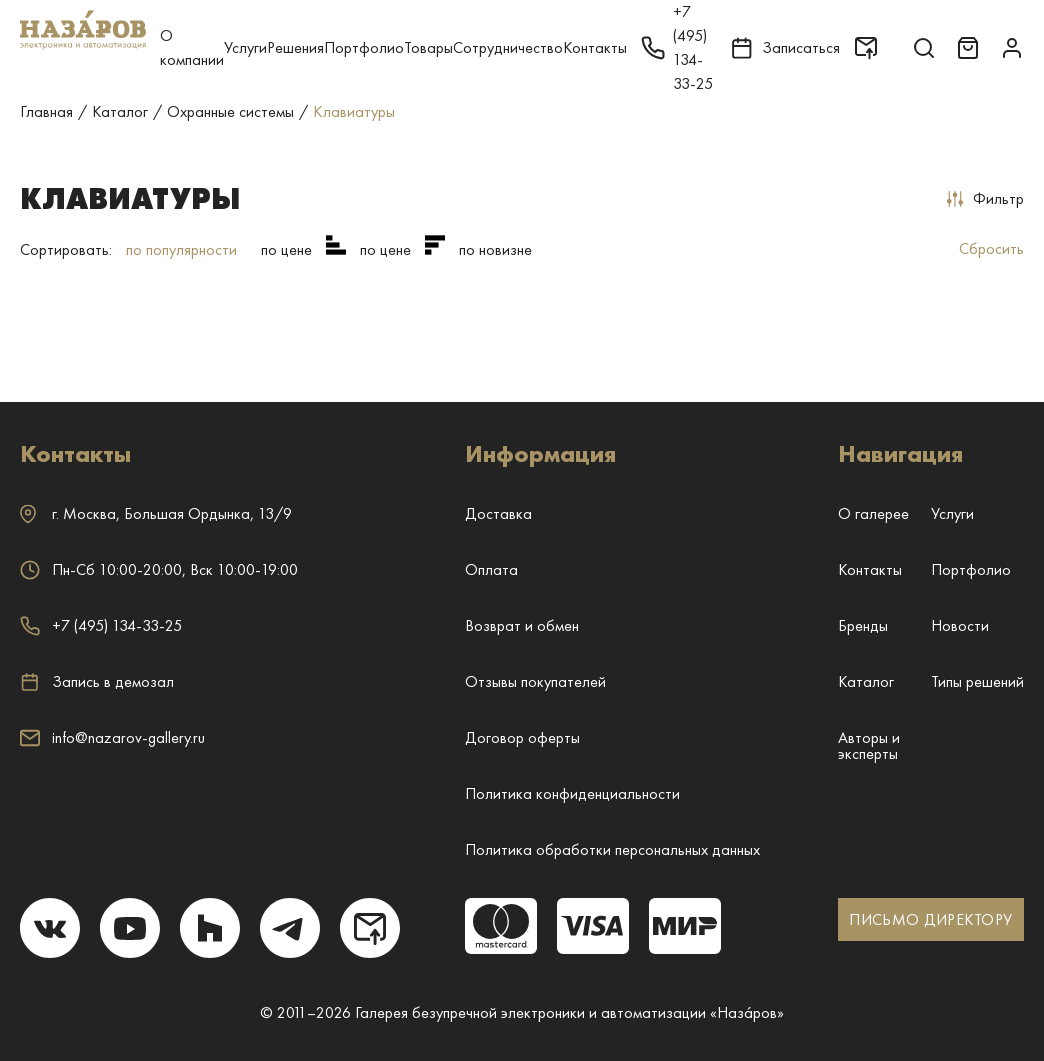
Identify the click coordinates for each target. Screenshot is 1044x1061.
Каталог (866, 681)
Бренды (863, 625)
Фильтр (985, 198)
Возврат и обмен (522, 625)
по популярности (181, 249)
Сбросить (991, 248)
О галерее (873, 513)
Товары (428, 47)
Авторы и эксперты (869, 745)
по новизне (495, 249)
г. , (156, 513)
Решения (295, 47)
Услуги (245, 47)
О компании (192, 47)
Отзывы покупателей (535, 681)
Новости (960, 625)
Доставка (498, 513)
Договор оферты (522, 737)
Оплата (491, 569)
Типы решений (977, 681)
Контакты (595, 47)
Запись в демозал (97, 682)
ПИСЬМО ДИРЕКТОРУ (930, 919)
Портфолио (364, 47)
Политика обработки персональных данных (612, 849)
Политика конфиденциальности (572, 793)
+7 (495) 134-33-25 (101, 625)
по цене (286, 249)
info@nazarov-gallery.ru (112, 737)
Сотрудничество (508, 47)
